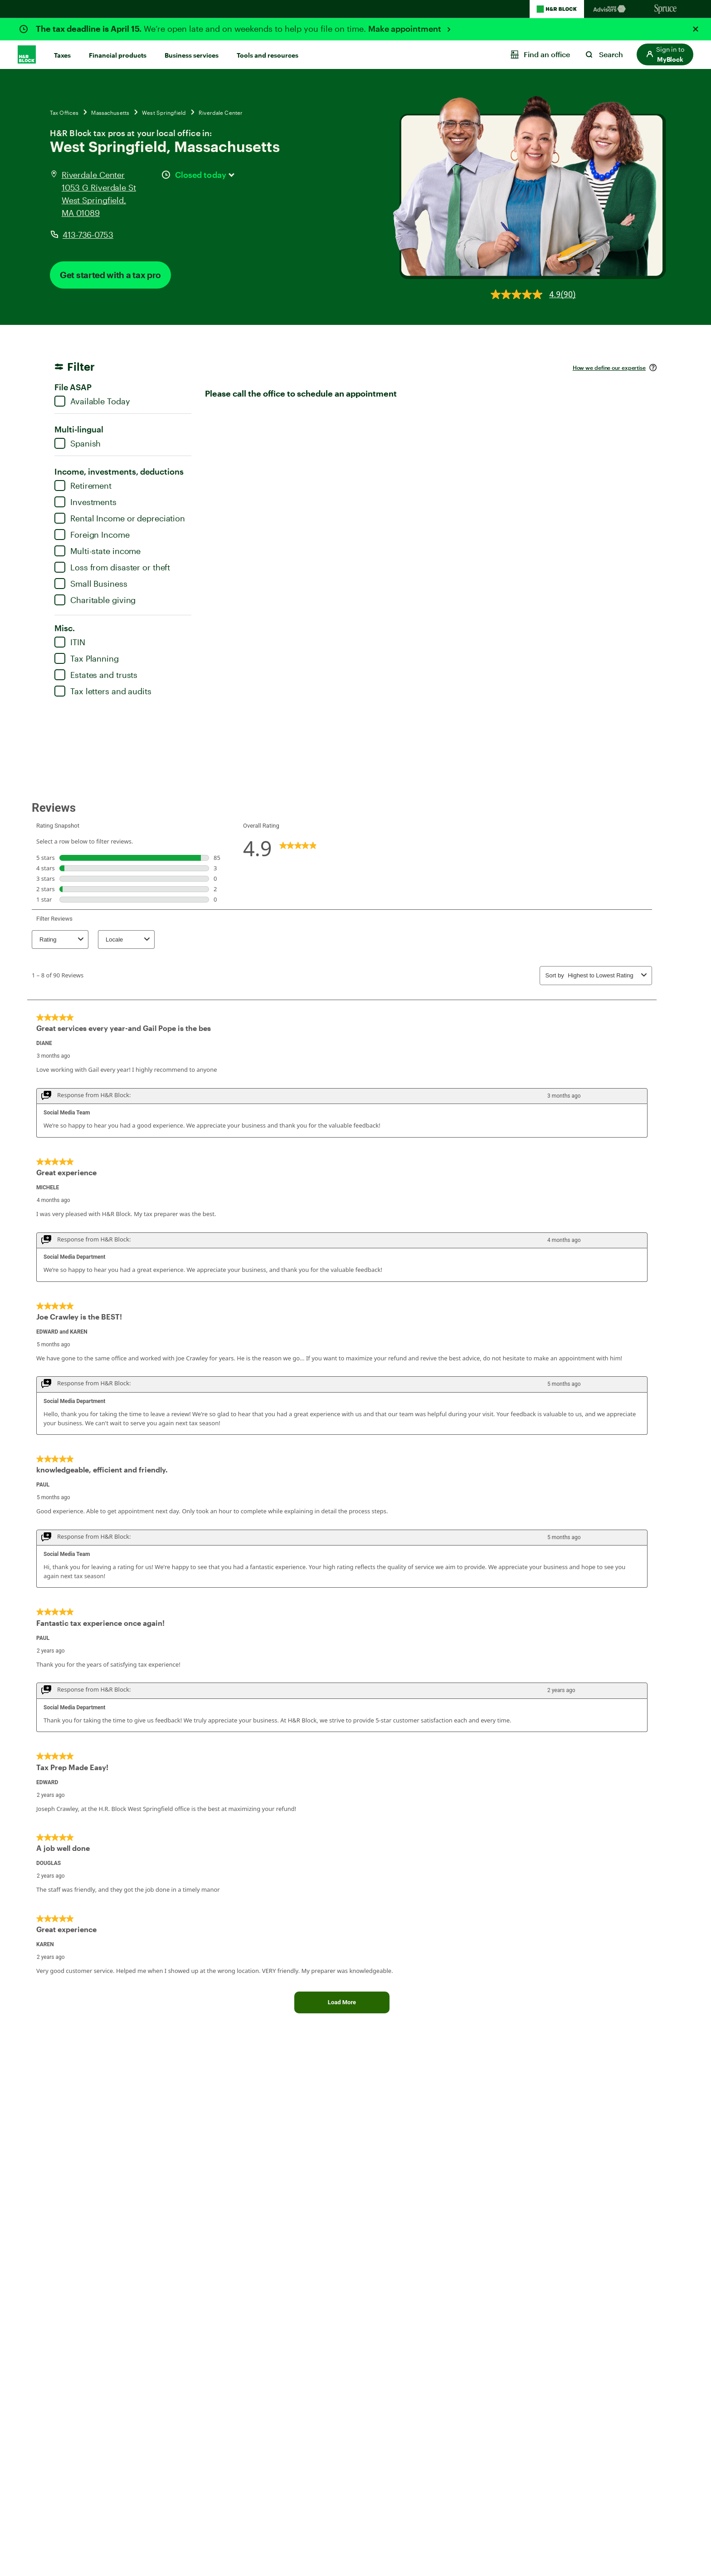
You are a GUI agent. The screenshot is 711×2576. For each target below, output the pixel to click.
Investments (85, 501)
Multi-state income (97, 550)
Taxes (62, 55)
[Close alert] (695, 29)
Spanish (77, 443)
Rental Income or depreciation (119, 518)
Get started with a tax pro (110, 275)
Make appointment (405, 29)
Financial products (117, 55)
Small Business (90, 583)
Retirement (83, 485)
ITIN (69, 642)
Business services (192, 55)
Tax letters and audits (102, 691)
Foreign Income (92, 534)
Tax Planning (86, 658)
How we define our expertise (609, 367)
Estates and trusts (95, 674)
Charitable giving (95, 599)
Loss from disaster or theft (112, 567)
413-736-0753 (88, 235)
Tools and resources (267, 55)
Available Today (92, 401)
